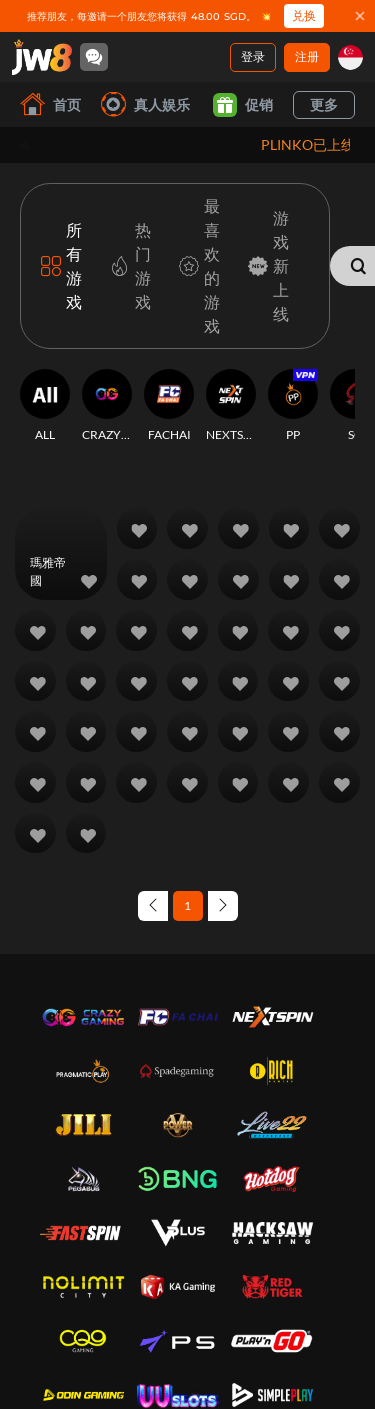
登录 (253, 56)
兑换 (304, 15)
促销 (243, 105)
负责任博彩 (70, 1349)
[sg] (350, 57)
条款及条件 (70, 1301)
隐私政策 (64, 1325)
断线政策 (64, 1373)
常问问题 (212, 1273)
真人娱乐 (145, 104)
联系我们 (212, 1297)
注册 (307, 56)
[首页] (42, 57)
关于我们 (64, 1273)
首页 (50, 104)
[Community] (94, 57)
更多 (324, 104)
